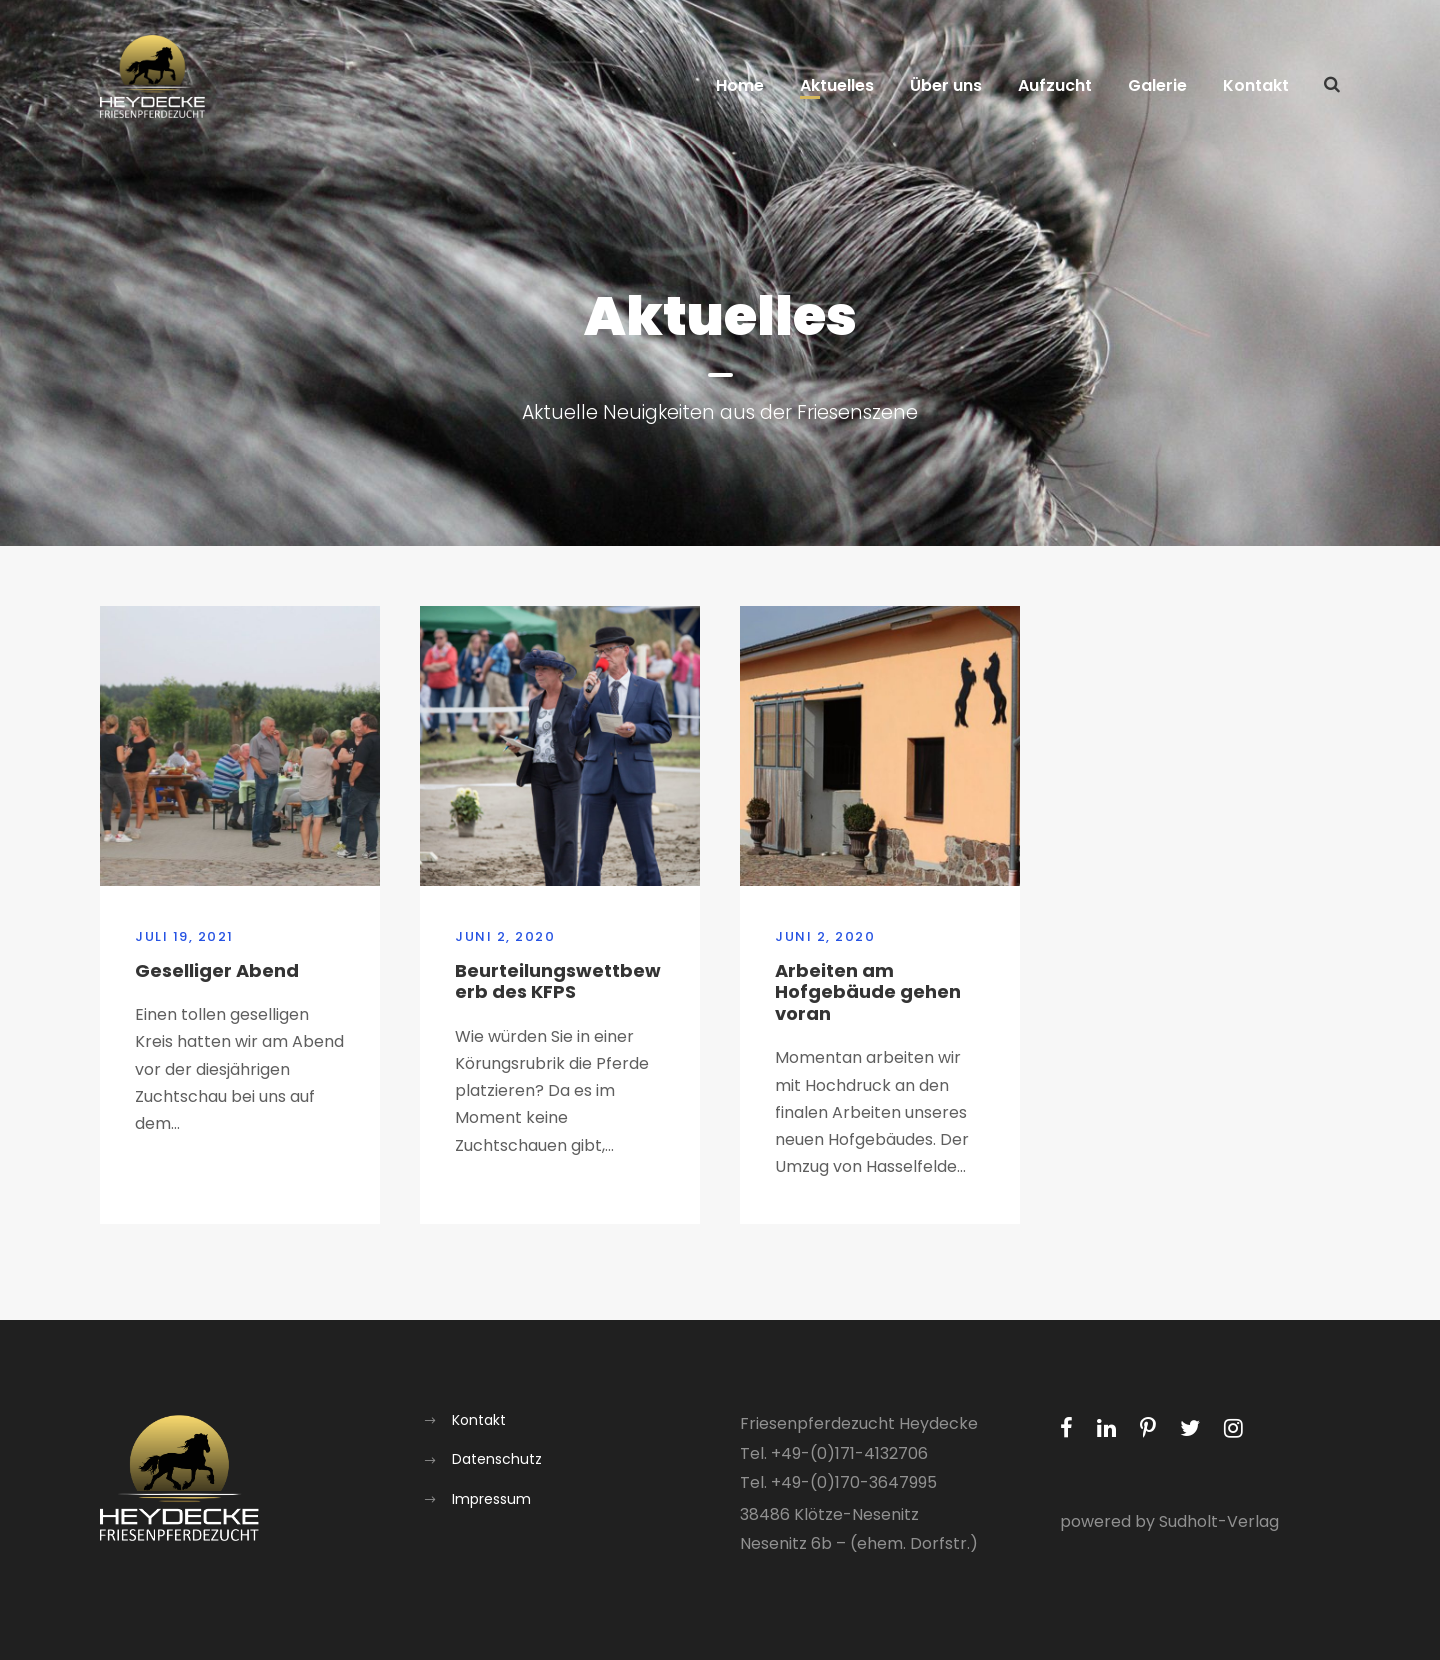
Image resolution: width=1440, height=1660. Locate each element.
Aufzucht (1055, 85)
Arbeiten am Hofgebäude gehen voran (868, 992)
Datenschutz (497, 1459)
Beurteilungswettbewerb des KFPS (558, 981)
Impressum (491, 1499)
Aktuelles (837, 85)
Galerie (1157, 85)
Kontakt (1256, 85)
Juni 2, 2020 (505, 936)
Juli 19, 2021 (184, 936)
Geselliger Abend (217, 970)
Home (740, 85)
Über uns (946, 85)
